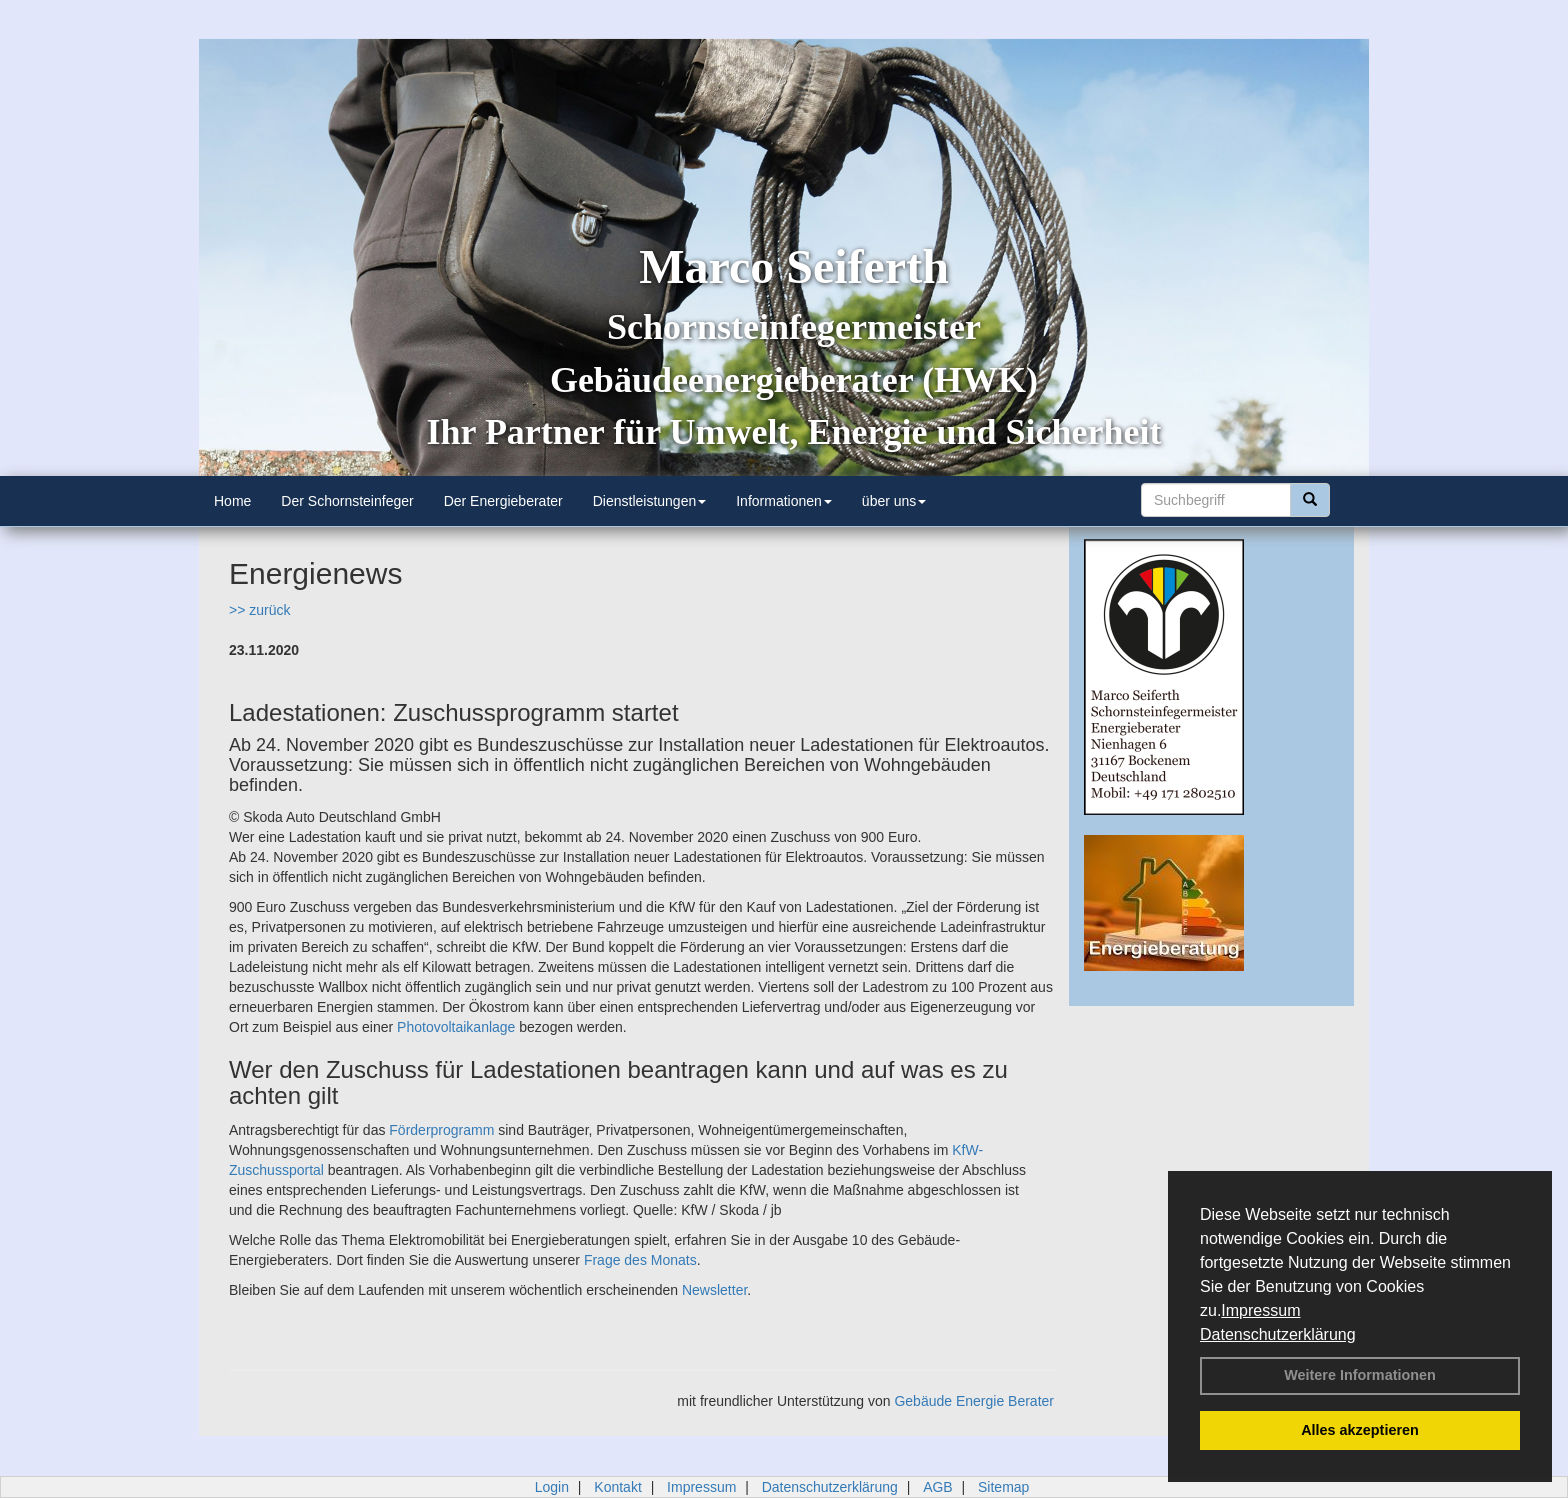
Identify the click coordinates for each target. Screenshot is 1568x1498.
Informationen (784, 501)
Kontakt (617, 1487)
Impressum (1260, 1310)
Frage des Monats (640, 1260)
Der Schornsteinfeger (347, 501)
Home (232, 501)
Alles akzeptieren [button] (1360, 1430)
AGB (938, 1487)
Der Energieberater (503, 501)
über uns (894, 501)
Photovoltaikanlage (456, 1027)
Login (552, 1487)
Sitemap (1003, 1487)
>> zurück (259, 610)
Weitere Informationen (1360, 1375)
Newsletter (714, 1290)
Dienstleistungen (650, 501)
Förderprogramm (441, 1130)
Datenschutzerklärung (1278, 1334)
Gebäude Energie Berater (974, 1401)
